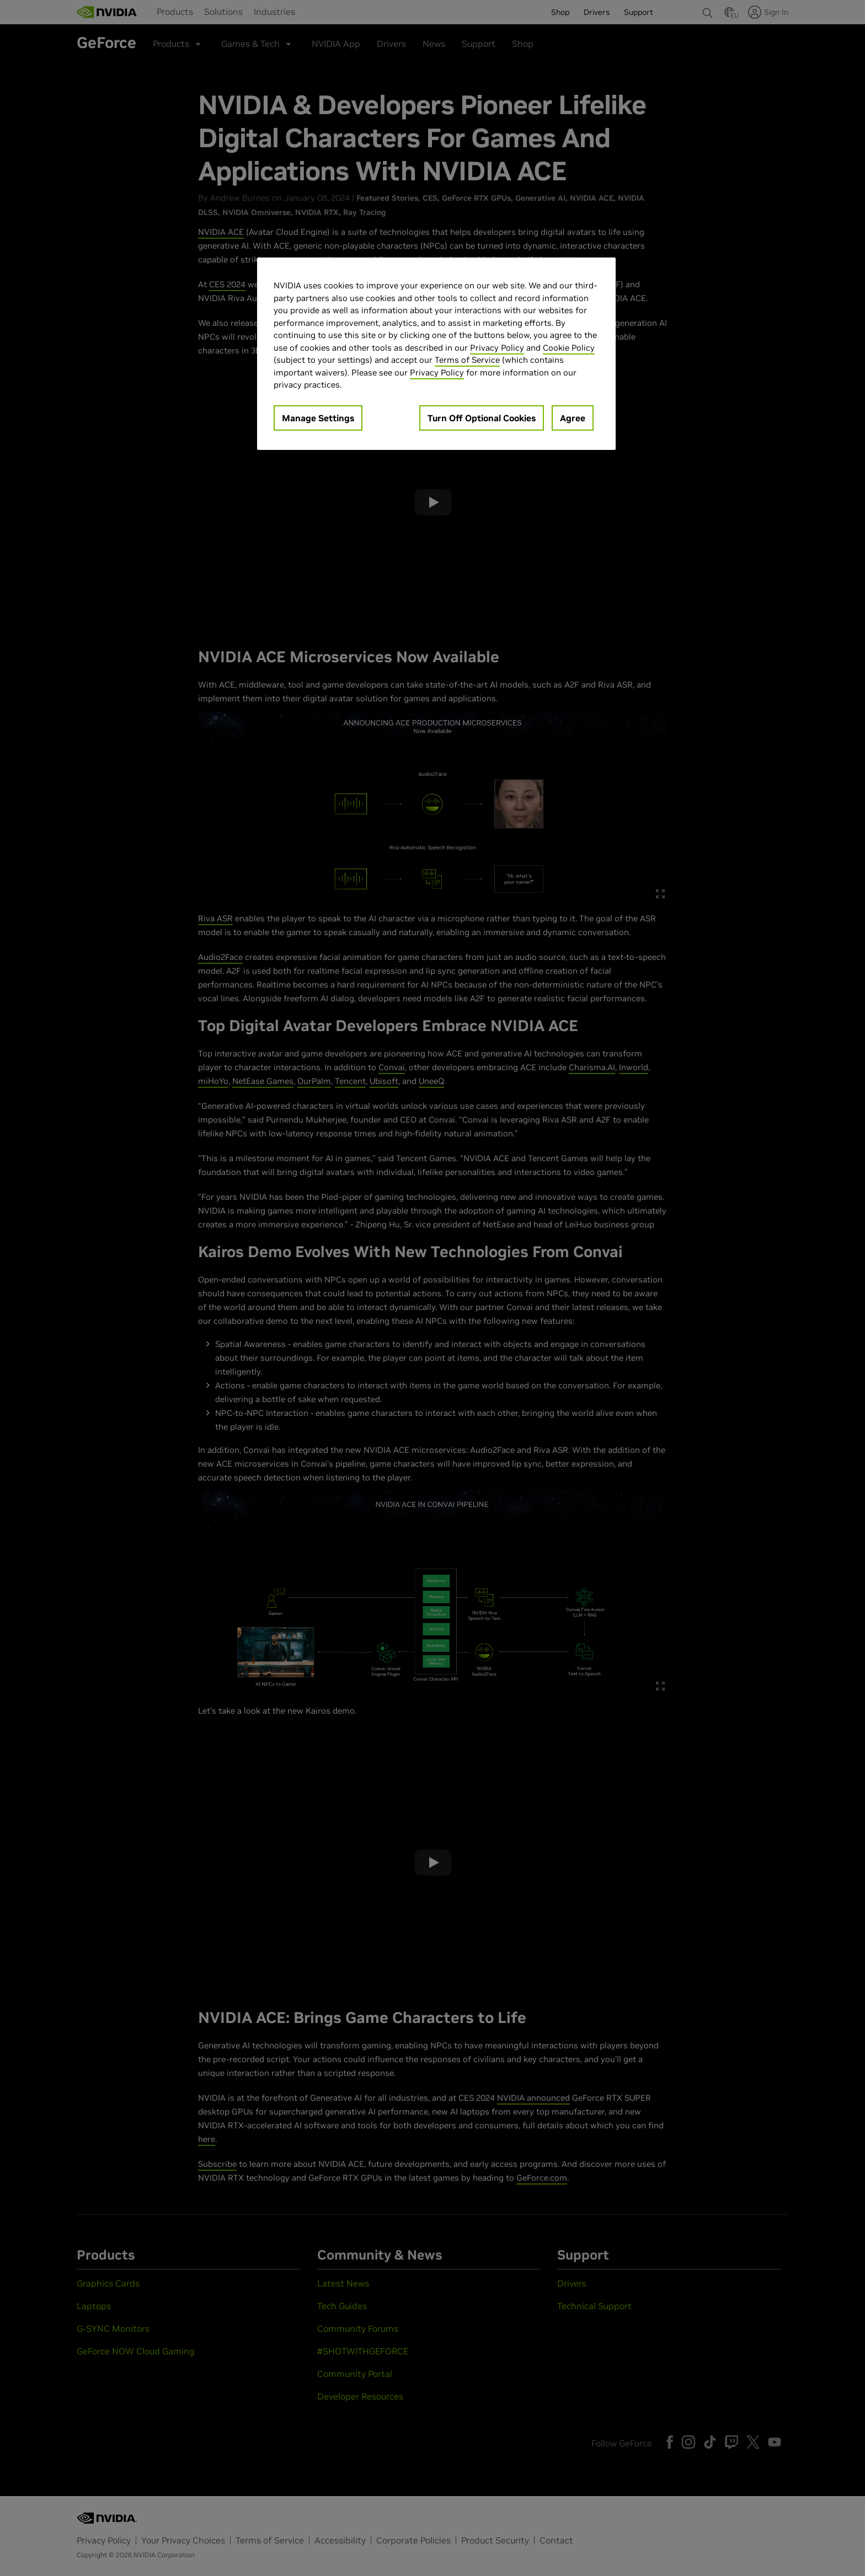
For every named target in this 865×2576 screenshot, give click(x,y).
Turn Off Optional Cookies (482, 417)
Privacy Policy (497, 347)
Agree (572, 417)
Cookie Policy (569, 347)
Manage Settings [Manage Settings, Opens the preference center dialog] (318, 417)
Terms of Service (467, 360)
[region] (436, 353)
